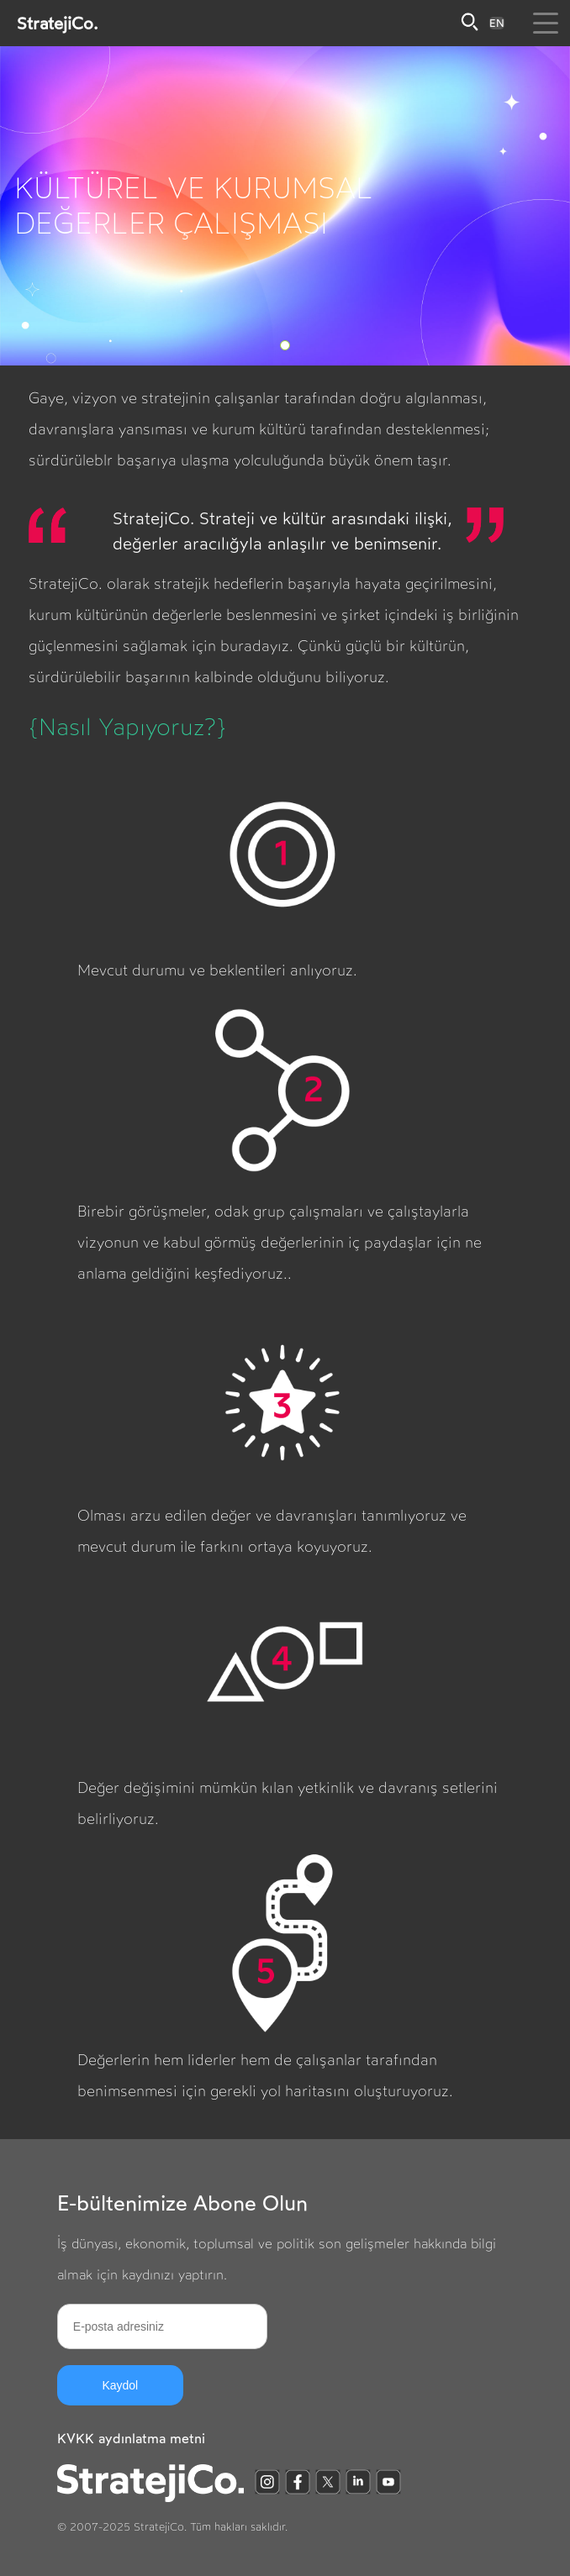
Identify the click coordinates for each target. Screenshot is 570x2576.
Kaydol (120, 2385)
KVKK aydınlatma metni (131, 2439)
